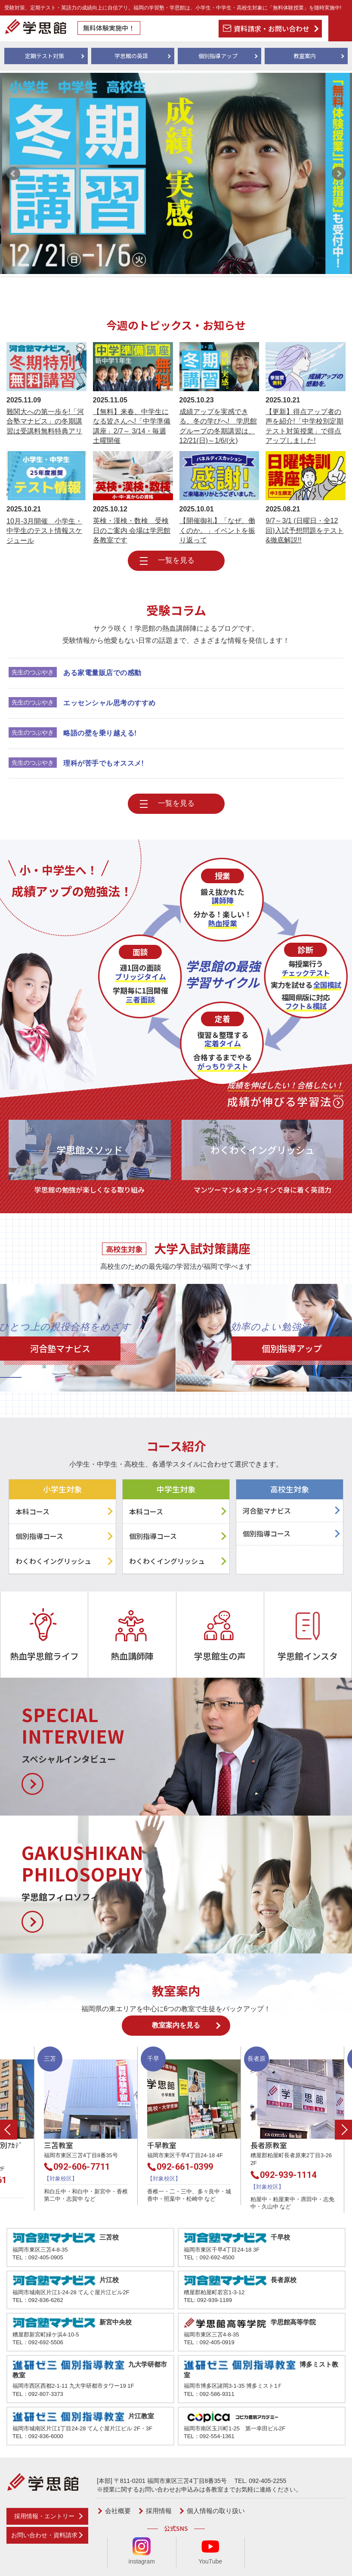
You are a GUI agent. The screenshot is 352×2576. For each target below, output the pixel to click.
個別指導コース (39, 1536)
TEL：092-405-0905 (37, 2257)
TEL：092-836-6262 (37, 2300)
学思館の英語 (131, 56)
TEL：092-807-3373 (37, 2394)
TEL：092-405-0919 (209, 2342)
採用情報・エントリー (44, 2516)
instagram (142, 2551)
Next (339, 174)
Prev (13, 174)
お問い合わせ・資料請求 (44, 2535)
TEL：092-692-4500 (209, 2257)
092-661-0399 (219, 2167)
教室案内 (304, 56)
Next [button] (343, 2129)
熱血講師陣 (132, 1656)
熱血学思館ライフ (44, 1656)
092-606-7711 (116, 2167)
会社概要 (118, 2510)
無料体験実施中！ (109, 27)
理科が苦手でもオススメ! (103, 763)
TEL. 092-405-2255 (261, 2480)
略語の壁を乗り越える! (100, 733)
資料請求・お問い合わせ (271, 28)
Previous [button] (8, 2129)
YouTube (210, 2551)
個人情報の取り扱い (216, 2510)
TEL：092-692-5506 (37, 2342)
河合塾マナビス (267, 1510)
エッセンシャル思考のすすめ (109, 703)
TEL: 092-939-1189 (208, 2300)
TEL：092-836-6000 (37, 2436)
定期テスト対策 (44, 56)
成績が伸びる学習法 (285, 1093)
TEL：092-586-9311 (209, 2394)
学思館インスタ (308, 1656)
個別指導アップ (218, 56)
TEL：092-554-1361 (209, 2436)
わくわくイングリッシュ (53, 1561)
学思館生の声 (220, 1656)
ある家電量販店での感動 (102, 672)
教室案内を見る (176, 2025)
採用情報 (159, 2510)
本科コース (32, 1511)
